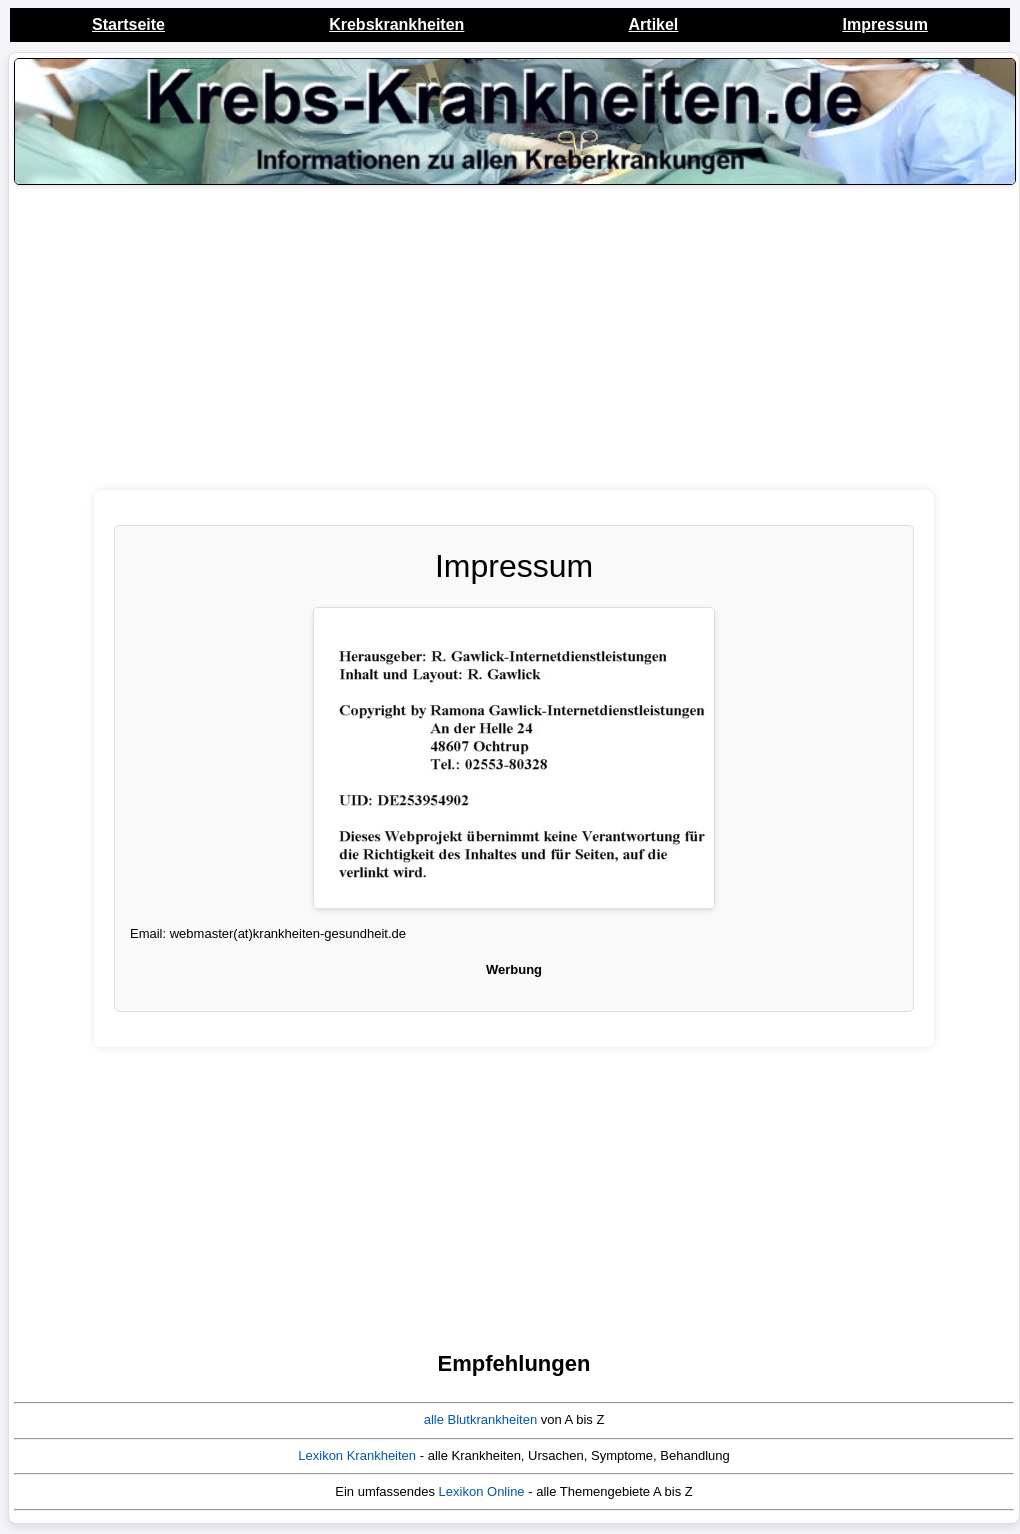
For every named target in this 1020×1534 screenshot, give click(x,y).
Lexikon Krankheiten (357, 1455)
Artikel (654, 24)
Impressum (884, 24)
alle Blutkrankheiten (480, 1419)
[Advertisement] (514, 350)
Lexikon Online (482, 1491)
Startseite (128, 24)
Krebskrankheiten (396, 24)
